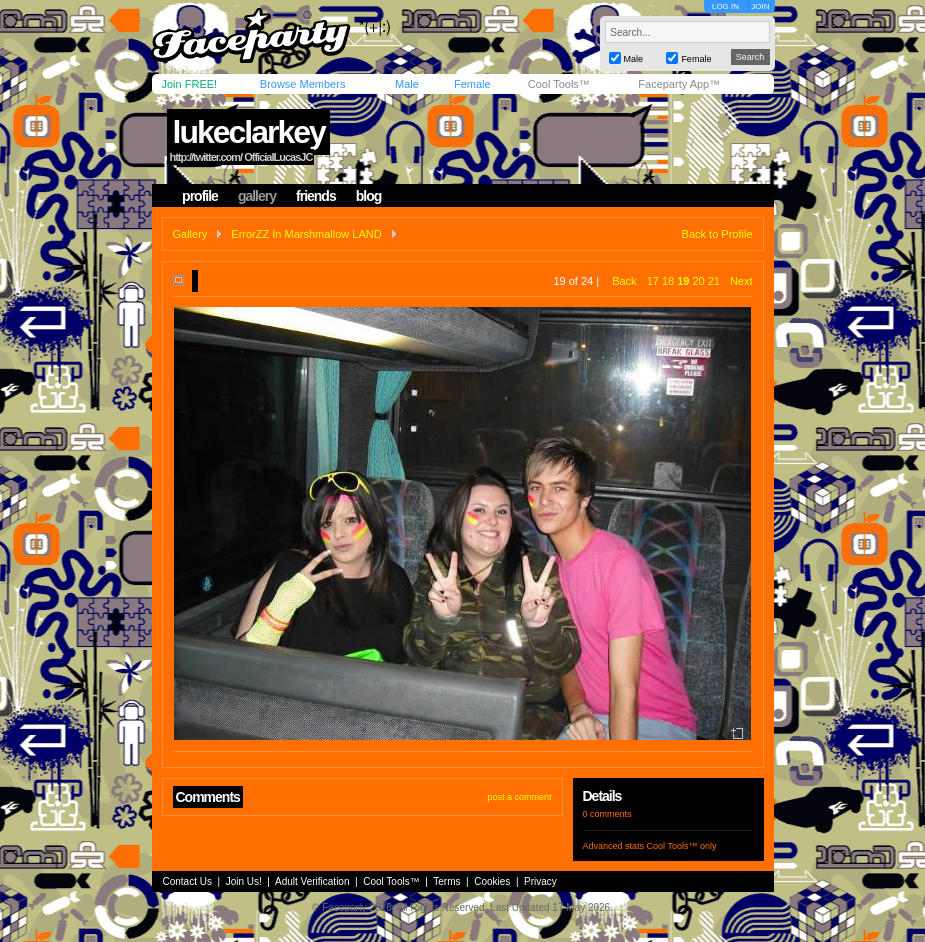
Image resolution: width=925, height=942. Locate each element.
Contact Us (187, 881)
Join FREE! (190, 84)
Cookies (492, 881)
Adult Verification (312, 881)
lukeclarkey (248, 132)
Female (472, 84)
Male (407, 84)
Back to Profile (717, 234)
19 (683, 281)
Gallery (190, 234)
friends (316, 196)
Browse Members (303, 84)
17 (653, 281)
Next (741, 281)
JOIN (760, 6)
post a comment (519, 797)
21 (714, 281)
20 (698, 281)
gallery (257, 196)
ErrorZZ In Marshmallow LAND (306, 234)
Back (624, 281)
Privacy (540, 881)
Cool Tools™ (559, 84)
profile (200, 196)
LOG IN (725, 6)
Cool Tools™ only (682, 846)
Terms (446, 881)
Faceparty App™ (679, 84)
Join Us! (244, 881)
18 (668, 281)
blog (369, 196)
